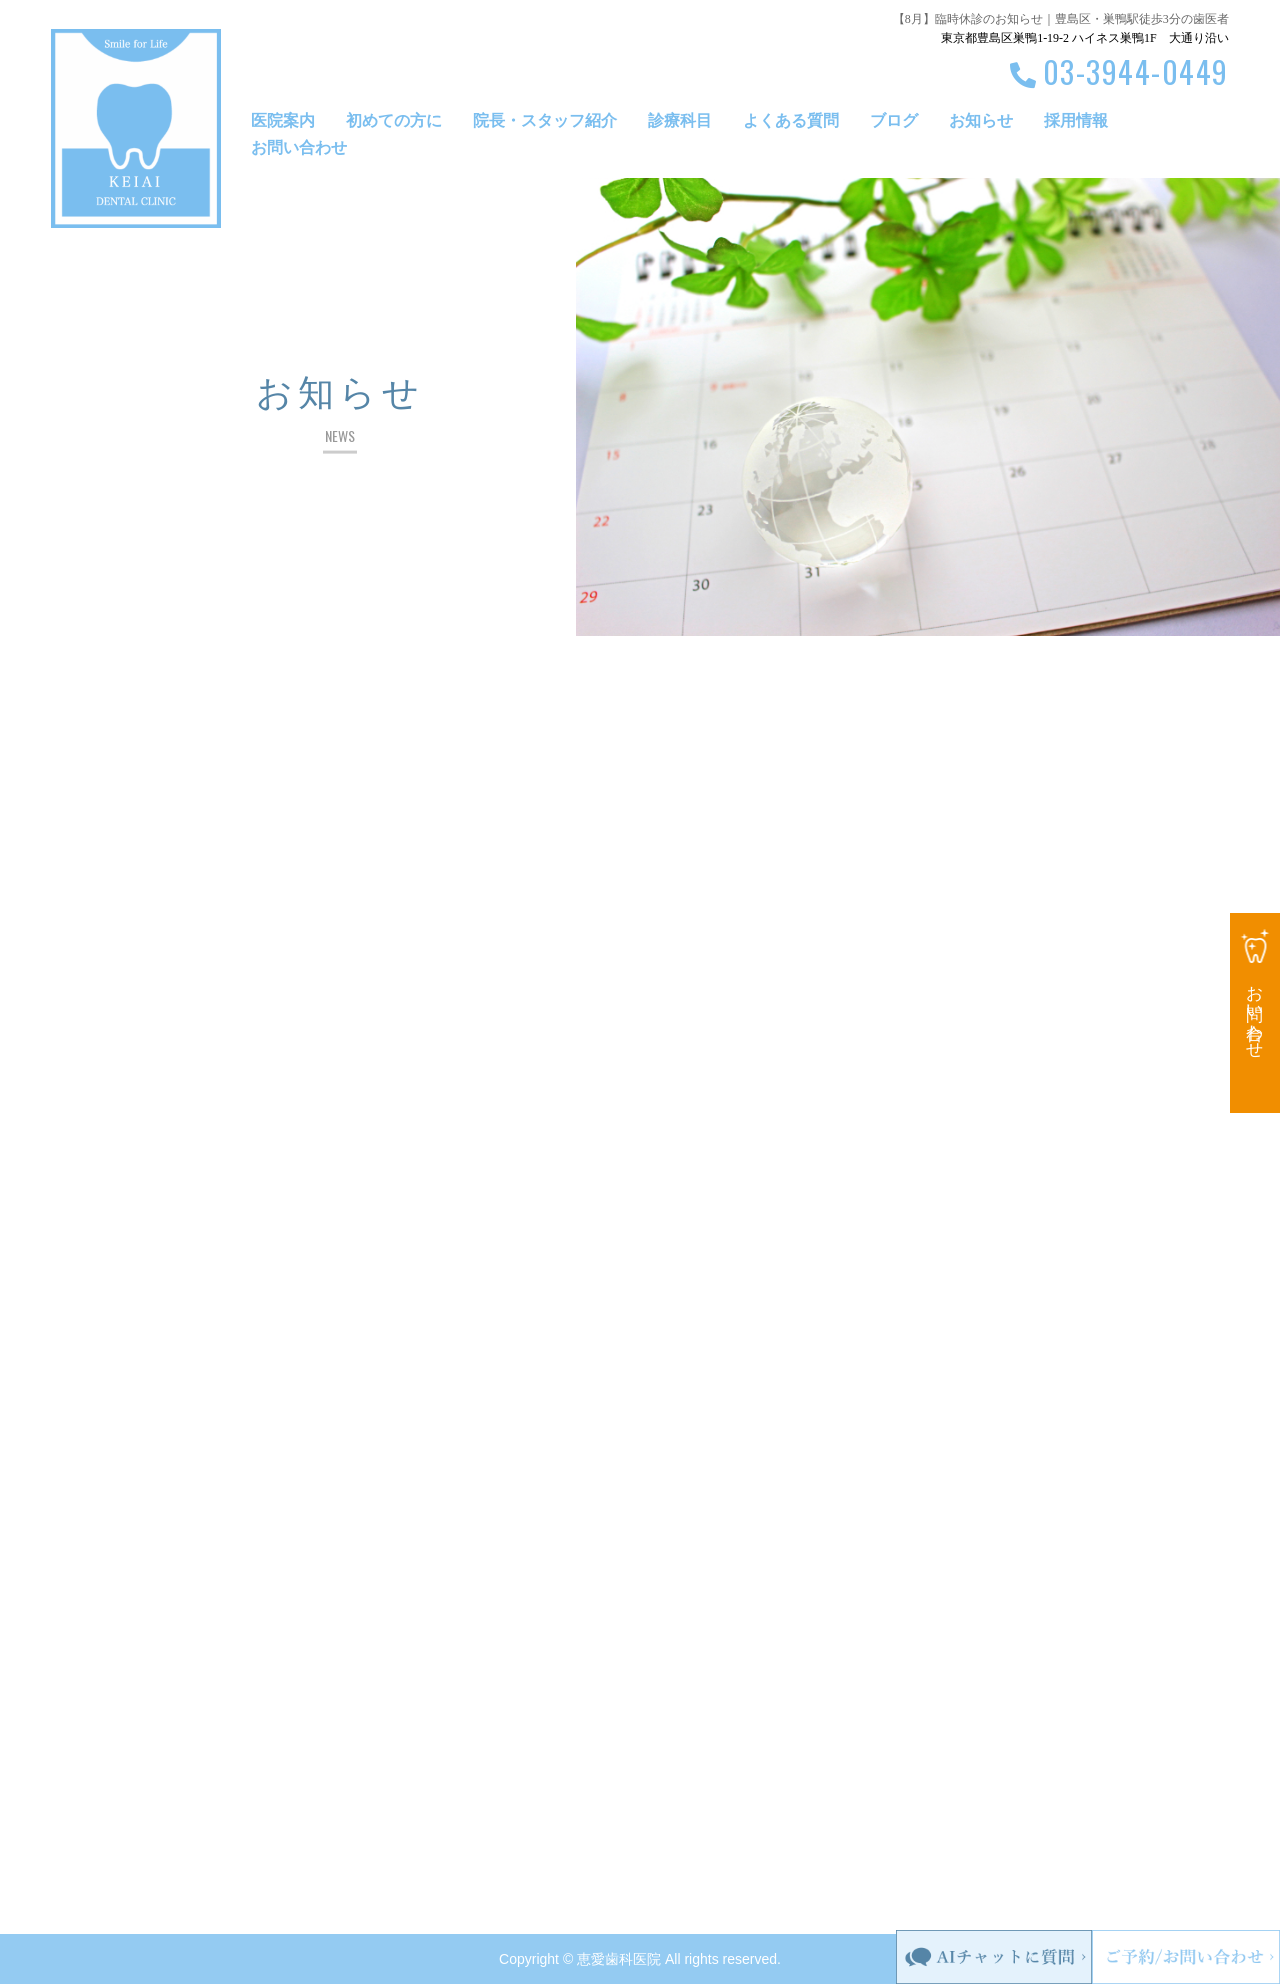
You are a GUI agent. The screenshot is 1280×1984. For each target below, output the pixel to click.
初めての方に (394, 120)
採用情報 (1076, 120)
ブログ (894, 120)
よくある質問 (791, 120)
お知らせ (981, 120)
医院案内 (283, 120)
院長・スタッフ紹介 (545, 120)
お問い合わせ (299, 147)
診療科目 (680, 120)
